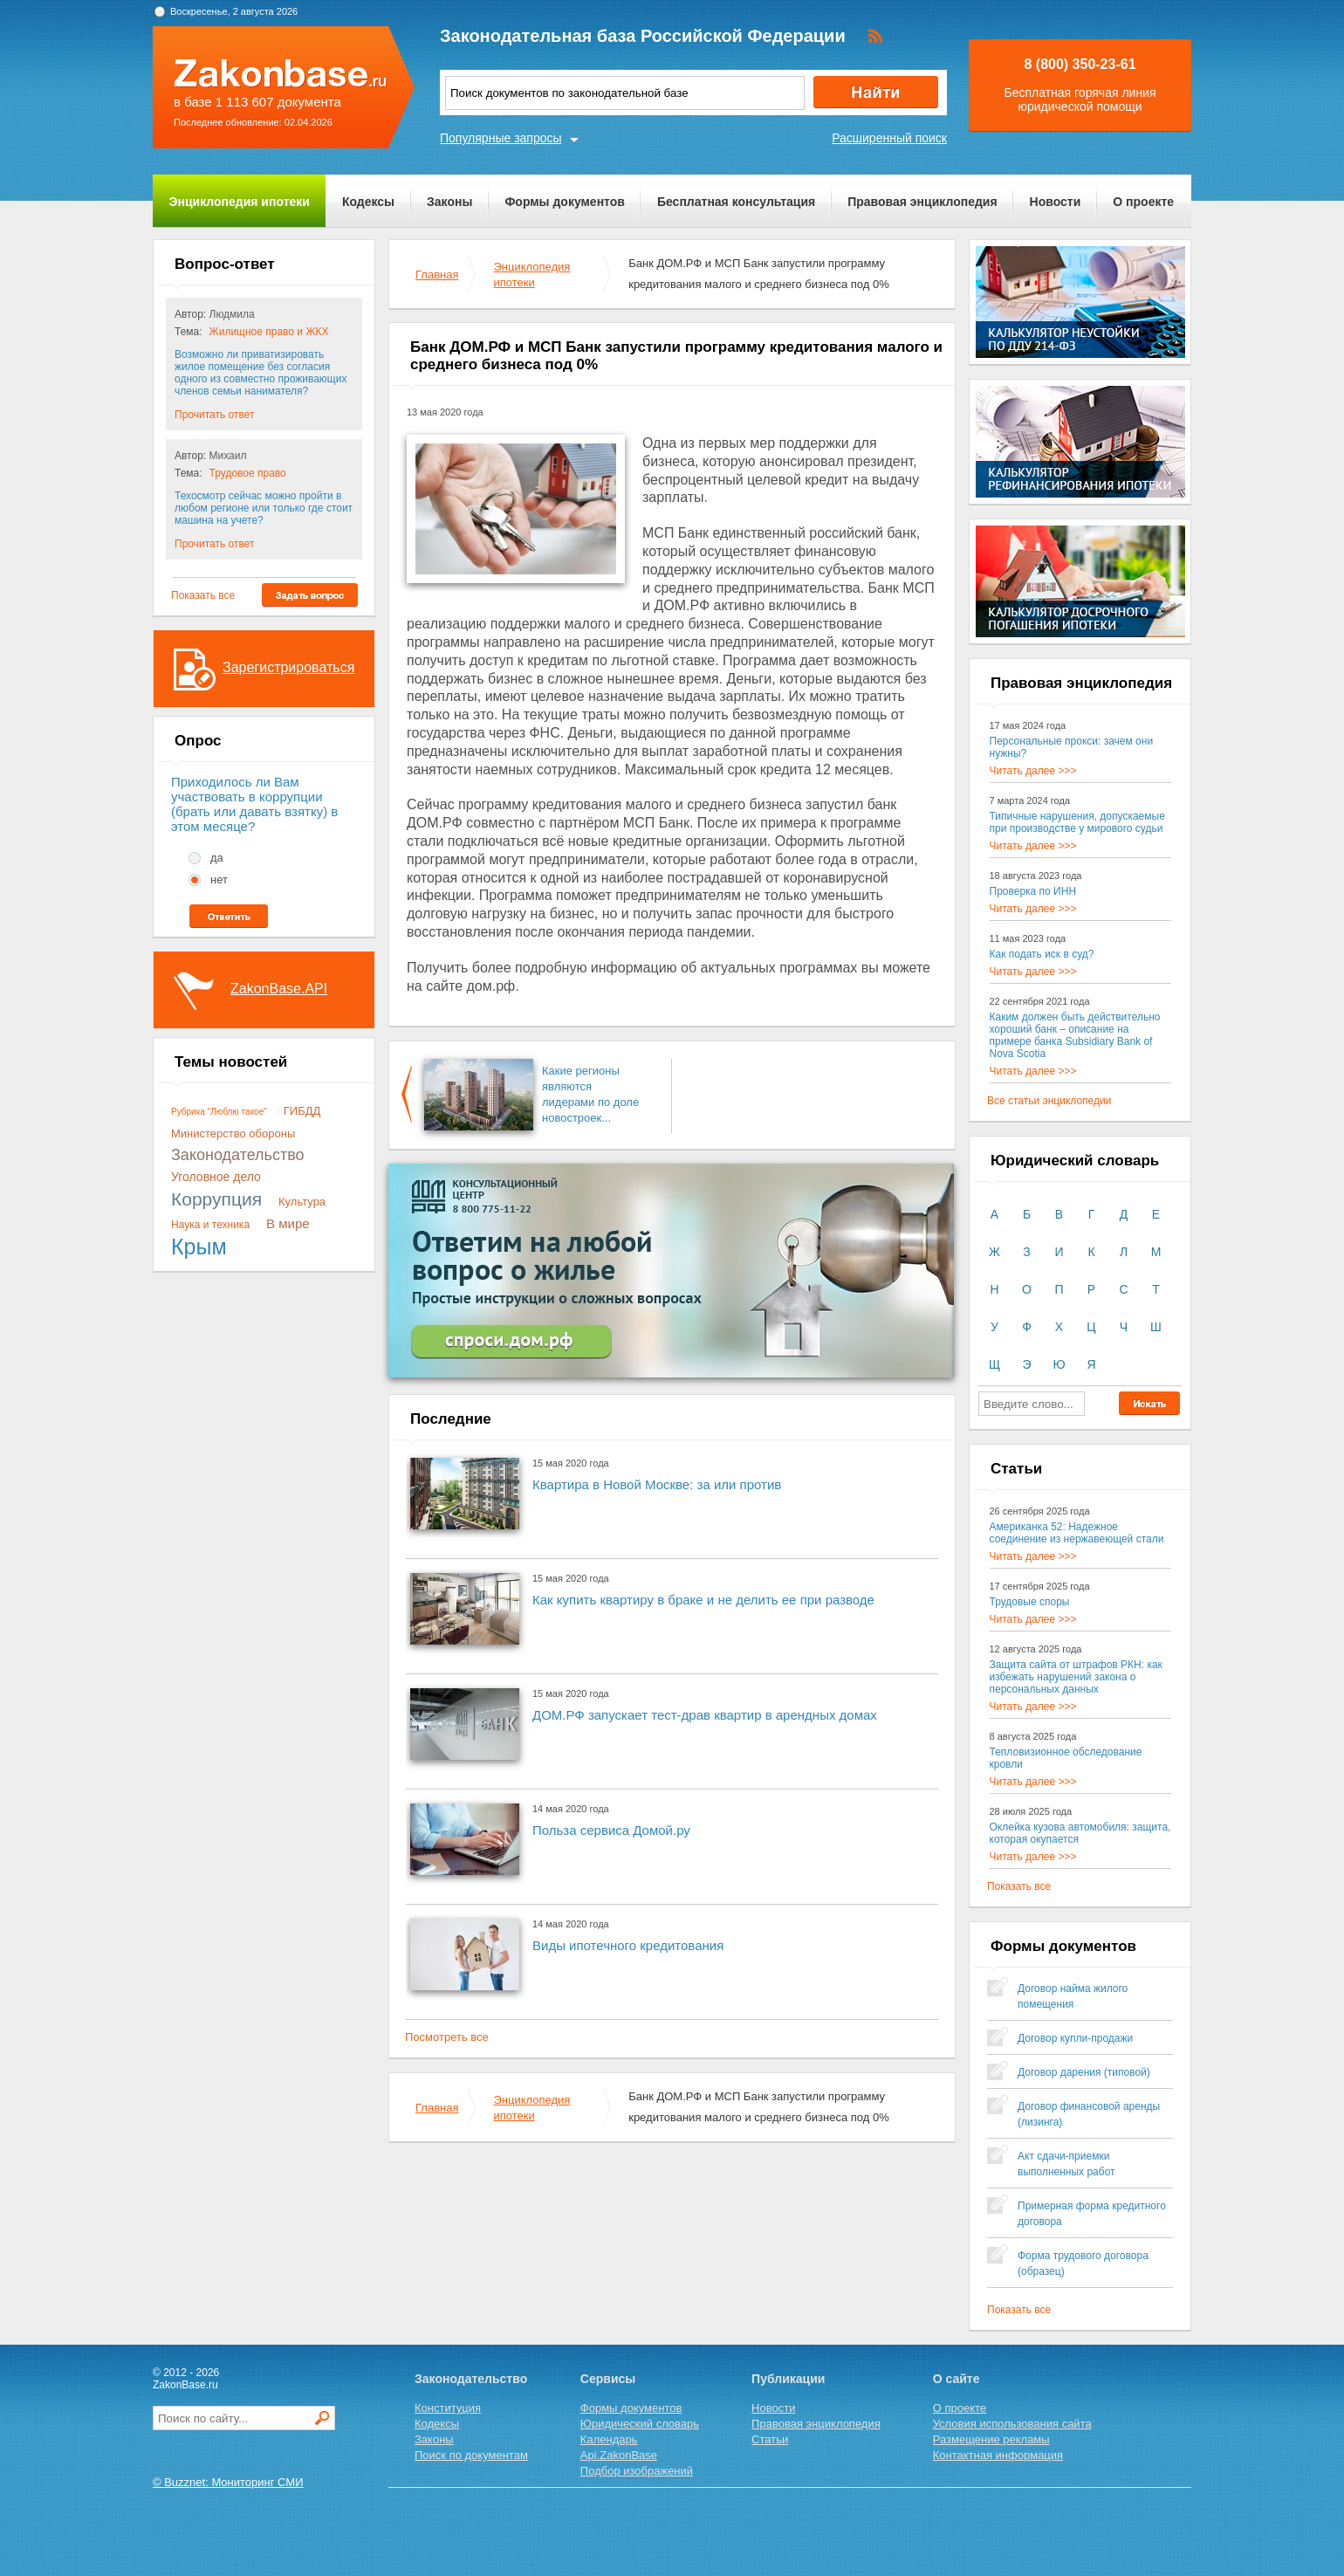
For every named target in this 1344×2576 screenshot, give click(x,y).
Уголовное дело (216, 1177)
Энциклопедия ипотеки (239, 202)
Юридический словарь (639, 2423)
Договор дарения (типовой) (1084, 2072)
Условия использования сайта (1012, 2423)
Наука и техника (210, 1225)
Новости (1055, 202)
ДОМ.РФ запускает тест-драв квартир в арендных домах (704, 1714)
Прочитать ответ (214, 415)
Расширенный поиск (889, 138)
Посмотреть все (447, 2037)
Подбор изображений (636, 2470)
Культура (302, 1201)
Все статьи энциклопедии (1049, 1101)
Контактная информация (998, 2455)
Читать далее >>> (1033, 771)
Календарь (609, 2439)
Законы (449, 202)
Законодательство (238, 1155)
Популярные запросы (501, 138)
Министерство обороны (233, 1133)
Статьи (769, 2439)
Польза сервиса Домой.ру (611, 1830)
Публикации (788, 2379)
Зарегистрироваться (288, 667)
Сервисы (607, 2379)
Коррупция (216, 1199)
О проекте (1143, 202)
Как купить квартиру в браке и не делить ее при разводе (703, 1599)
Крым (199, 1246)
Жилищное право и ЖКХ (269, 332)
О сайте (956, 2379)
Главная (436, 274)
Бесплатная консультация (736, 202)
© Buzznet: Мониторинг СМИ (228, 2482)
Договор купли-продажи (1075, 2038)
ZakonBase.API (278, 988)
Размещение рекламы (991, 2439)
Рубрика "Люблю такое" (219, 1111)
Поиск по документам (471, 2455)
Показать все (203, 595)
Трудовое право (247, 473)
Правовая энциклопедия (922, 202)
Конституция (448, 2408)
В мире (288, 1223)
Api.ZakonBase (618, 2455)
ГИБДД (302, 1110)
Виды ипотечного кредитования (627, 1945)
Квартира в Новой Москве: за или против (656, 1484)
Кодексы (368, 202)
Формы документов (564, 202)
